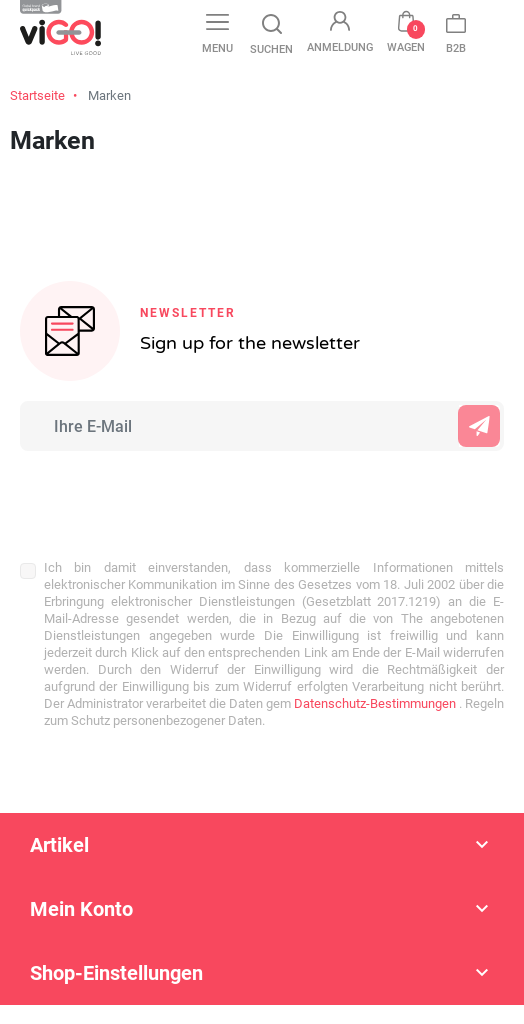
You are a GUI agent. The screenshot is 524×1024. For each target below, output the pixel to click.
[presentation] (151, 495)
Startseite (37, 95)
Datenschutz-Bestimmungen (373, 703)
